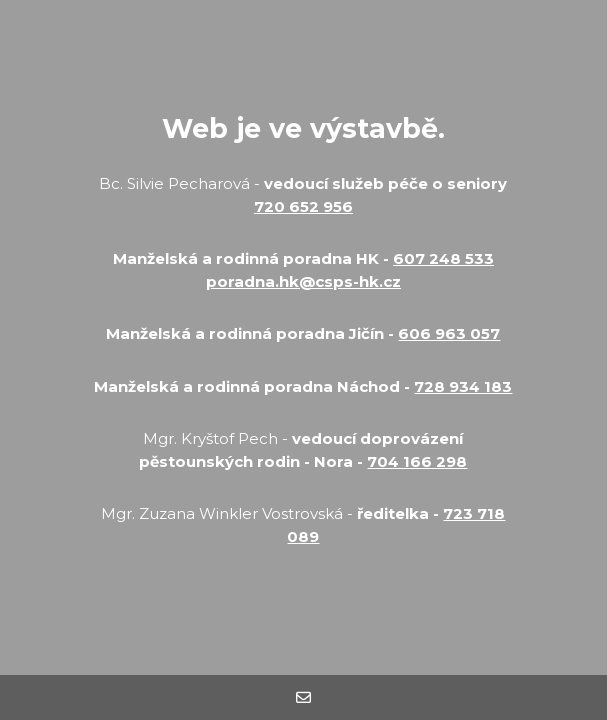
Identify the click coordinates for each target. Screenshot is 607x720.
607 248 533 (443, 258)
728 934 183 (463, 386)
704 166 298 (417, 461)
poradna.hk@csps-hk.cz (303, 281)
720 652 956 (303, 206)
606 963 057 (449, 333)
